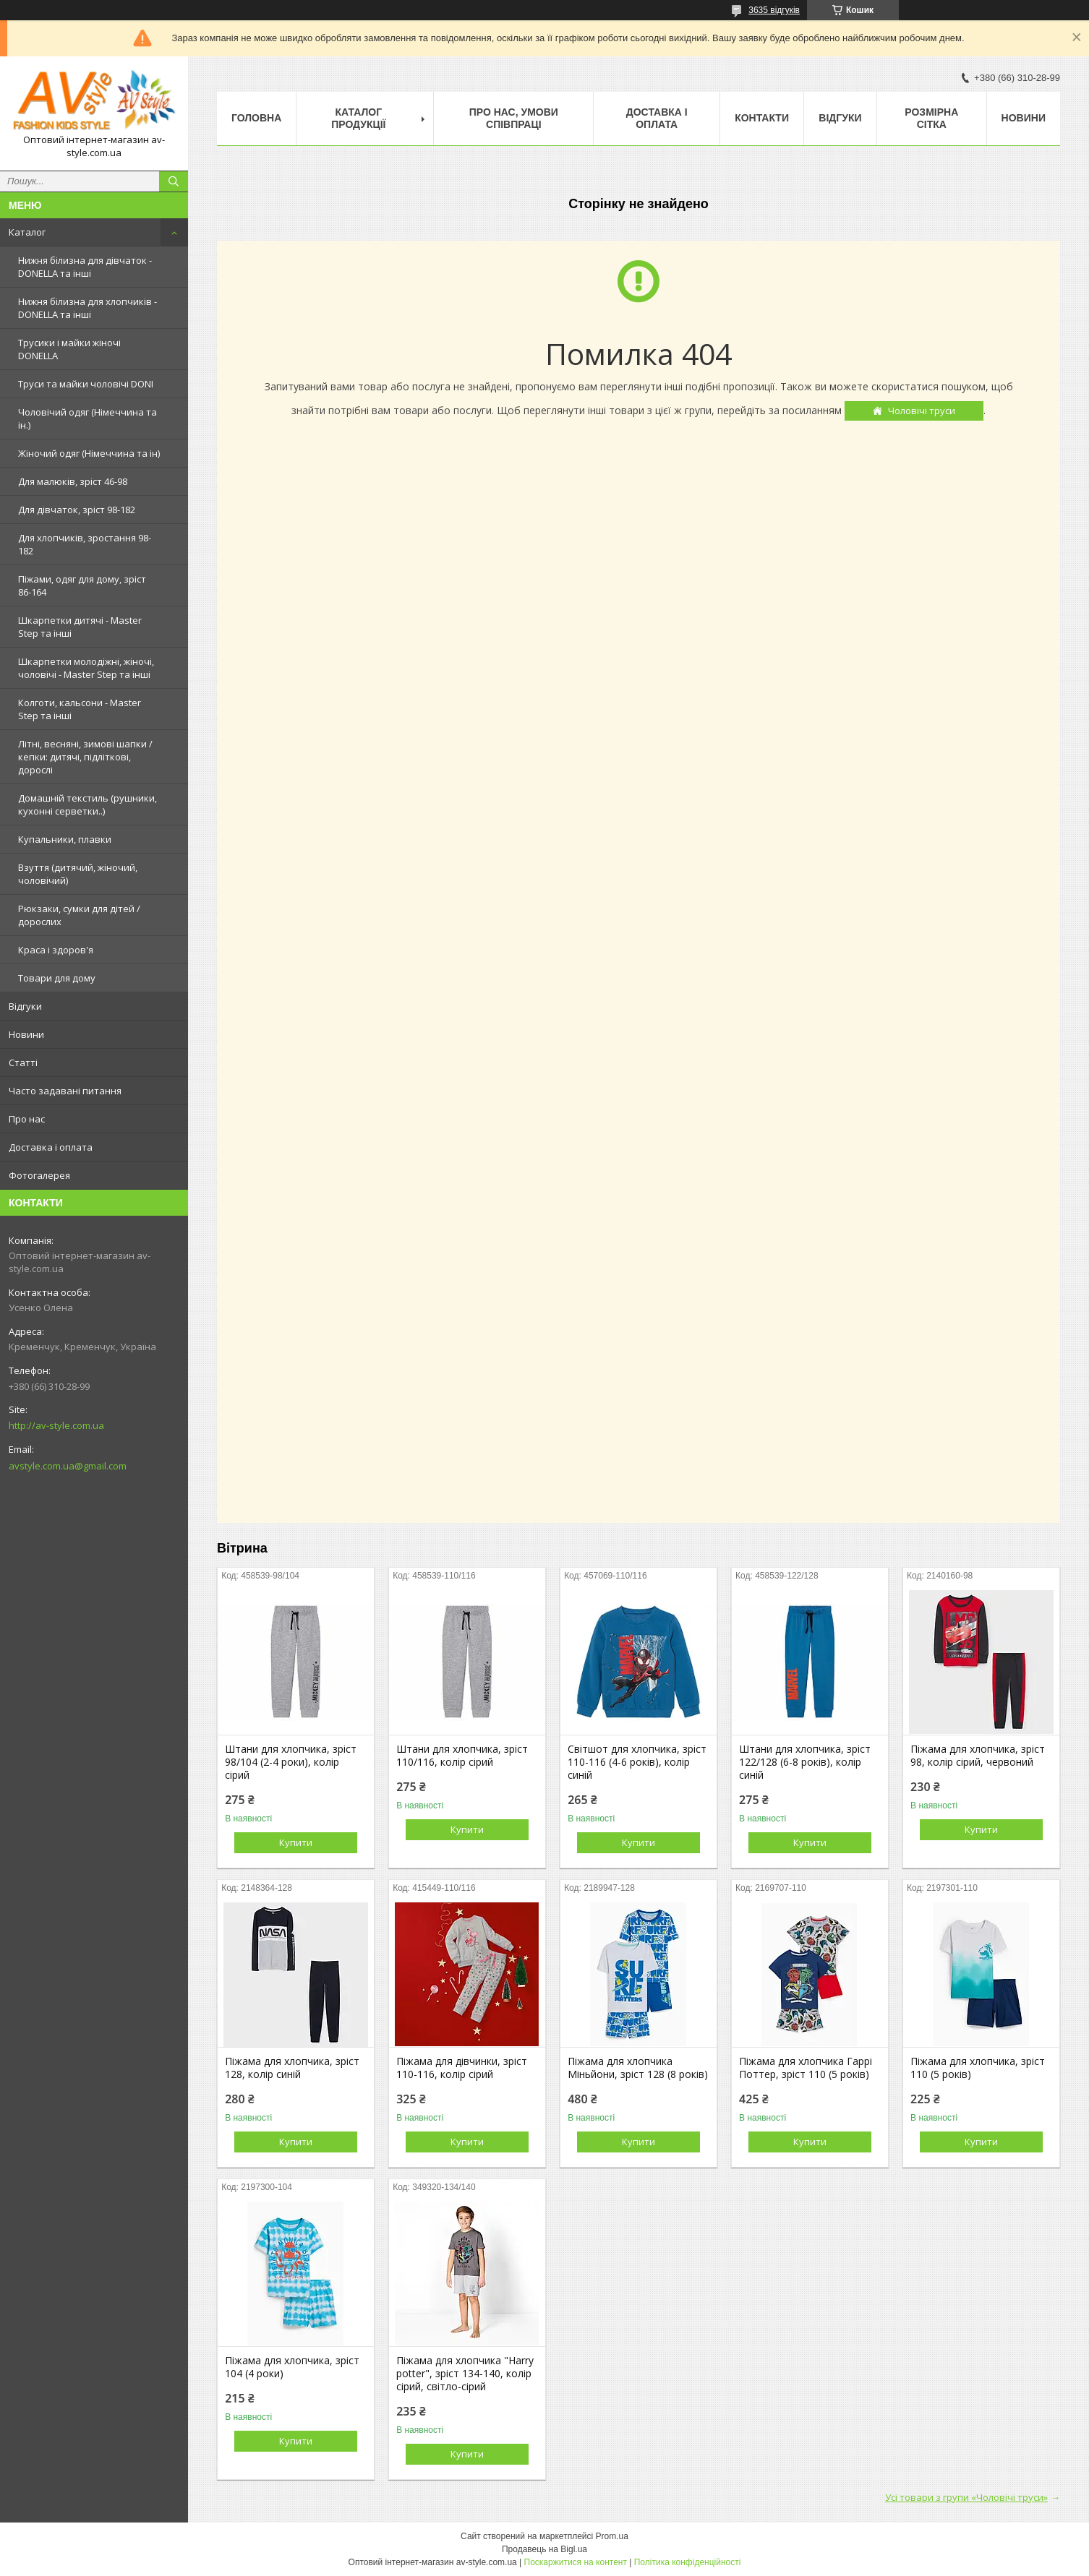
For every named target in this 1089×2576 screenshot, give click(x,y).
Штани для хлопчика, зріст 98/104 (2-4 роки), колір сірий (290, 1762)
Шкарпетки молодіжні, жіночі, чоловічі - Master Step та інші (86, 668)
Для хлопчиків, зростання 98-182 (84, 544)
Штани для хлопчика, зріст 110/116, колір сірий (462, 1756)
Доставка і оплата (51, 1147)
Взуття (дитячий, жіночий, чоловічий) (77, 874)
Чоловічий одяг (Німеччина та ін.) (87, 418)
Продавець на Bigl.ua (544, 2549)
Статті (23, 1062)
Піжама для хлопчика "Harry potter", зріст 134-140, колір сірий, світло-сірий (465, 2373)
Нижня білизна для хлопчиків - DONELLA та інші (87, 308)
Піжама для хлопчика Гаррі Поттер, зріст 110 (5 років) (805, 2068)
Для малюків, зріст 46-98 (72, 481)
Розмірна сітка (931, 118)
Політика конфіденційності (687, 2562)
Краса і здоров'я (55, 949)
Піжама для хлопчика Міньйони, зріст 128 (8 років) (638, 2068)
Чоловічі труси (921, 410)
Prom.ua (612, 2536)
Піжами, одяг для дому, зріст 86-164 (82, 585)
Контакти (762, 118)
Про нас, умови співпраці (513, 118)
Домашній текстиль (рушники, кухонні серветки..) (87, 804)
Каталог (27, 232)
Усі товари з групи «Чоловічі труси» (966, 2497)
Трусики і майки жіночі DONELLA (69, 349)
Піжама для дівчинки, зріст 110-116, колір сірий (461, 2068)
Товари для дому (56, 977)
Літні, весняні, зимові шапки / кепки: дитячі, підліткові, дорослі (85, 756)
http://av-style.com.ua (56, 1425)
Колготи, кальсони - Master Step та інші (79, 709)
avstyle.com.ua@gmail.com (68, 1465)
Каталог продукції (358, 118)
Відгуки (25, 1006)
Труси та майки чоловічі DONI (85, 383)
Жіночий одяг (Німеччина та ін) (89, 453)
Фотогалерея (39, 1175)
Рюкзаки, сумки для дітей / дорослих (79, 915)
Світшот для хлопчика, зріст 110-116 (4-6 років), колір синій (637, 1762)
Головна (256, 118)
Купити (295, 1842)
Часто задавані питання (65, 1090)
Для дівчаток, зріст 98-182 (76, 509)
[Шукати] (173, 181)
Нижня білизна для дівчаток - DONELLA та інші (85, 267)
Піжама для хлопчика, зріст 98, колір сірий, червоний (977, 1756)
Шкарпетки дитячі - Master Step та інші (80, 627)
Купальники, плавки (64, 839)
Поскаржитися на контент (575, 2562)
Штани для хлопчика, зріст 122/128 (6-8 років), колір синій (805, 1762)
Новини (26, 1034)
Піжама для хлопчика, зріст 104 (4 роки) (292, 2367)
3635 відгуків (774, 10)
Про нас (27, 1118)
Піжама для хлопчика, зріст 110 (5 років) (977, 2068)
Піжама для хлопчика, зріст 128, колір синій (292, 2068)
